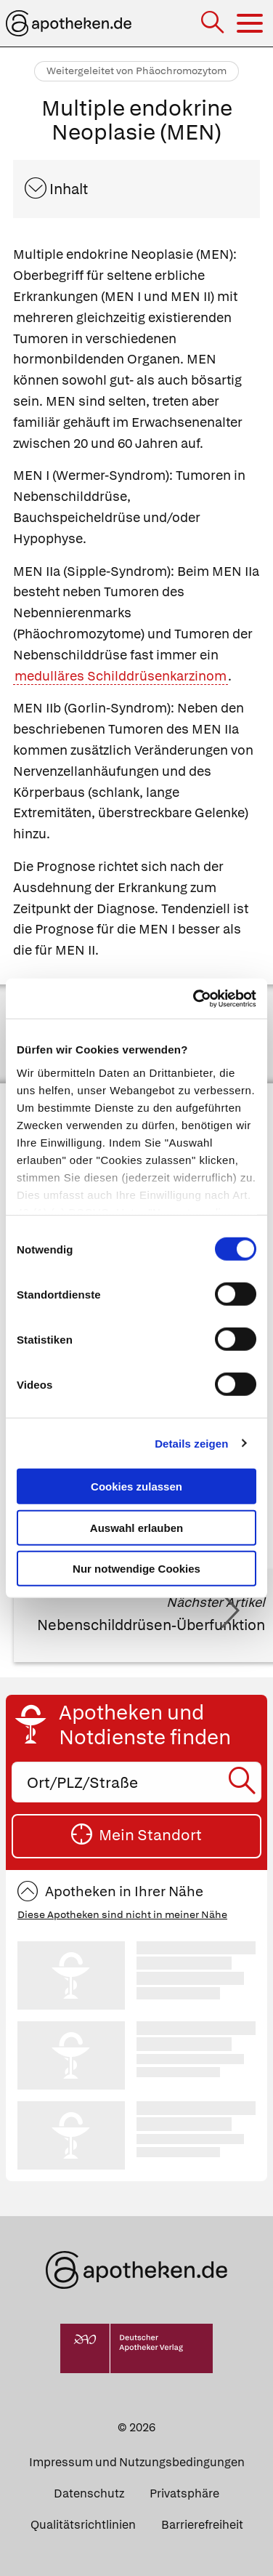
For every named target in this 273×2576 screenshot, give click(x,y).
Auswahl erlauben (136, 1527)
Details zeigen (191, 1443)
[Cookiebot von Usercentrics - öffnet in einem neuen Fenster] (194, 998)
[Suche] (214, 23)
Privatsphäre (184, 2493)
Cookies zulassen (136, 1486)
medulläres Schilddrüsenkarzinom (121, 675)
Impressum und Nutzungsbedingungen (137, 2462)
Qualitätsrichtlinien (83, 2524)
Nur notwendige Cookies (136, 1568)
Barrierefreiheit (202, 2524)
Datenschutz (89, 2493)
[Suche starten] (244, 1782)
